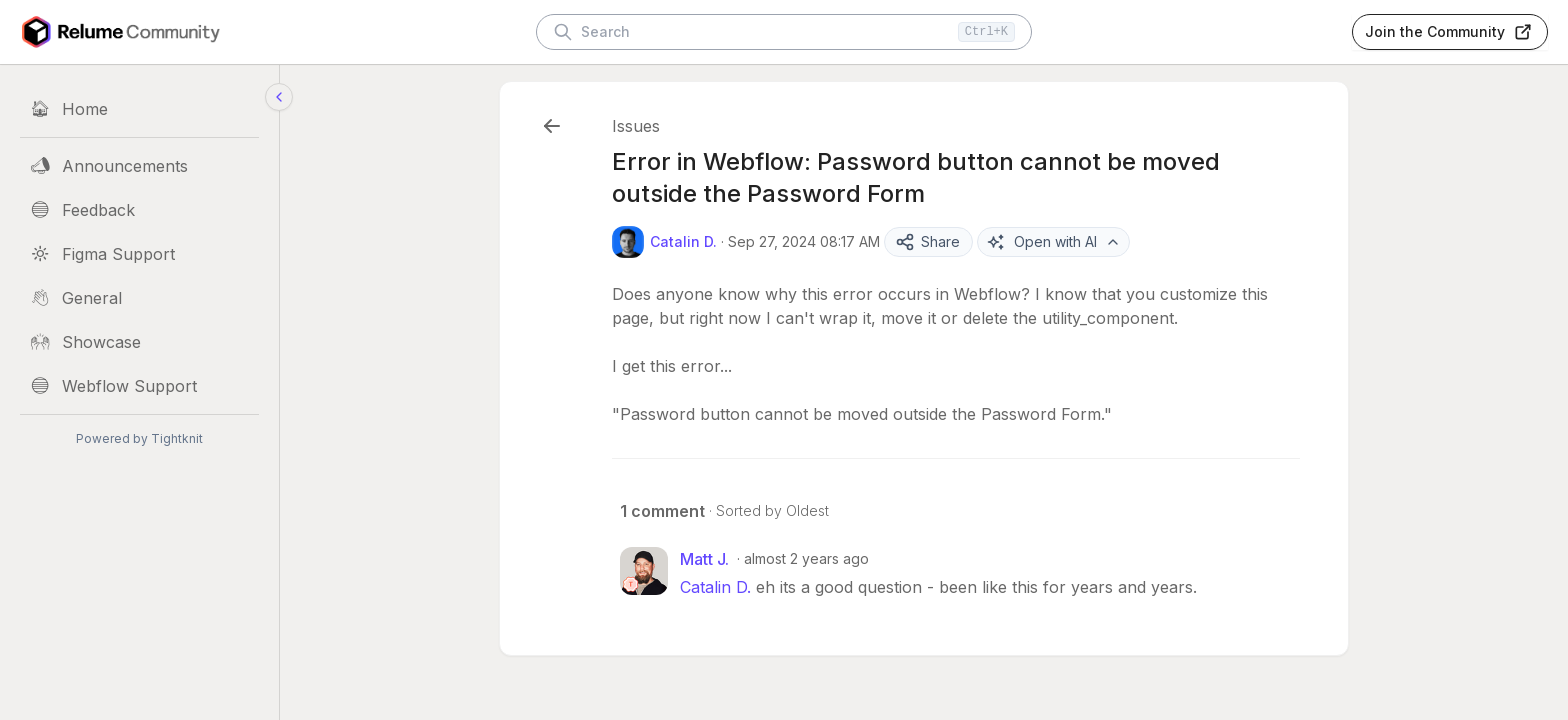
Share (927, 242)
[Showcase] (139, 342)
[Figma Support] (139, 254)
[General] (139, 298)
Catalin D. (715, 587)
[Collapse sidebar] (279, 97)
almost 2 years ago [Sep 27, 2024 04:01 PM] (806, 558)
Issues (636, 126)
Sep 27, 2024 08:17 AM (804, 241)
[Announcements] (139, 166)
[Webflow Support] (139, 386)
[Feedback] (139, 210)
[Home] (139, 109)
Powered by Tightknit (139, 438)
